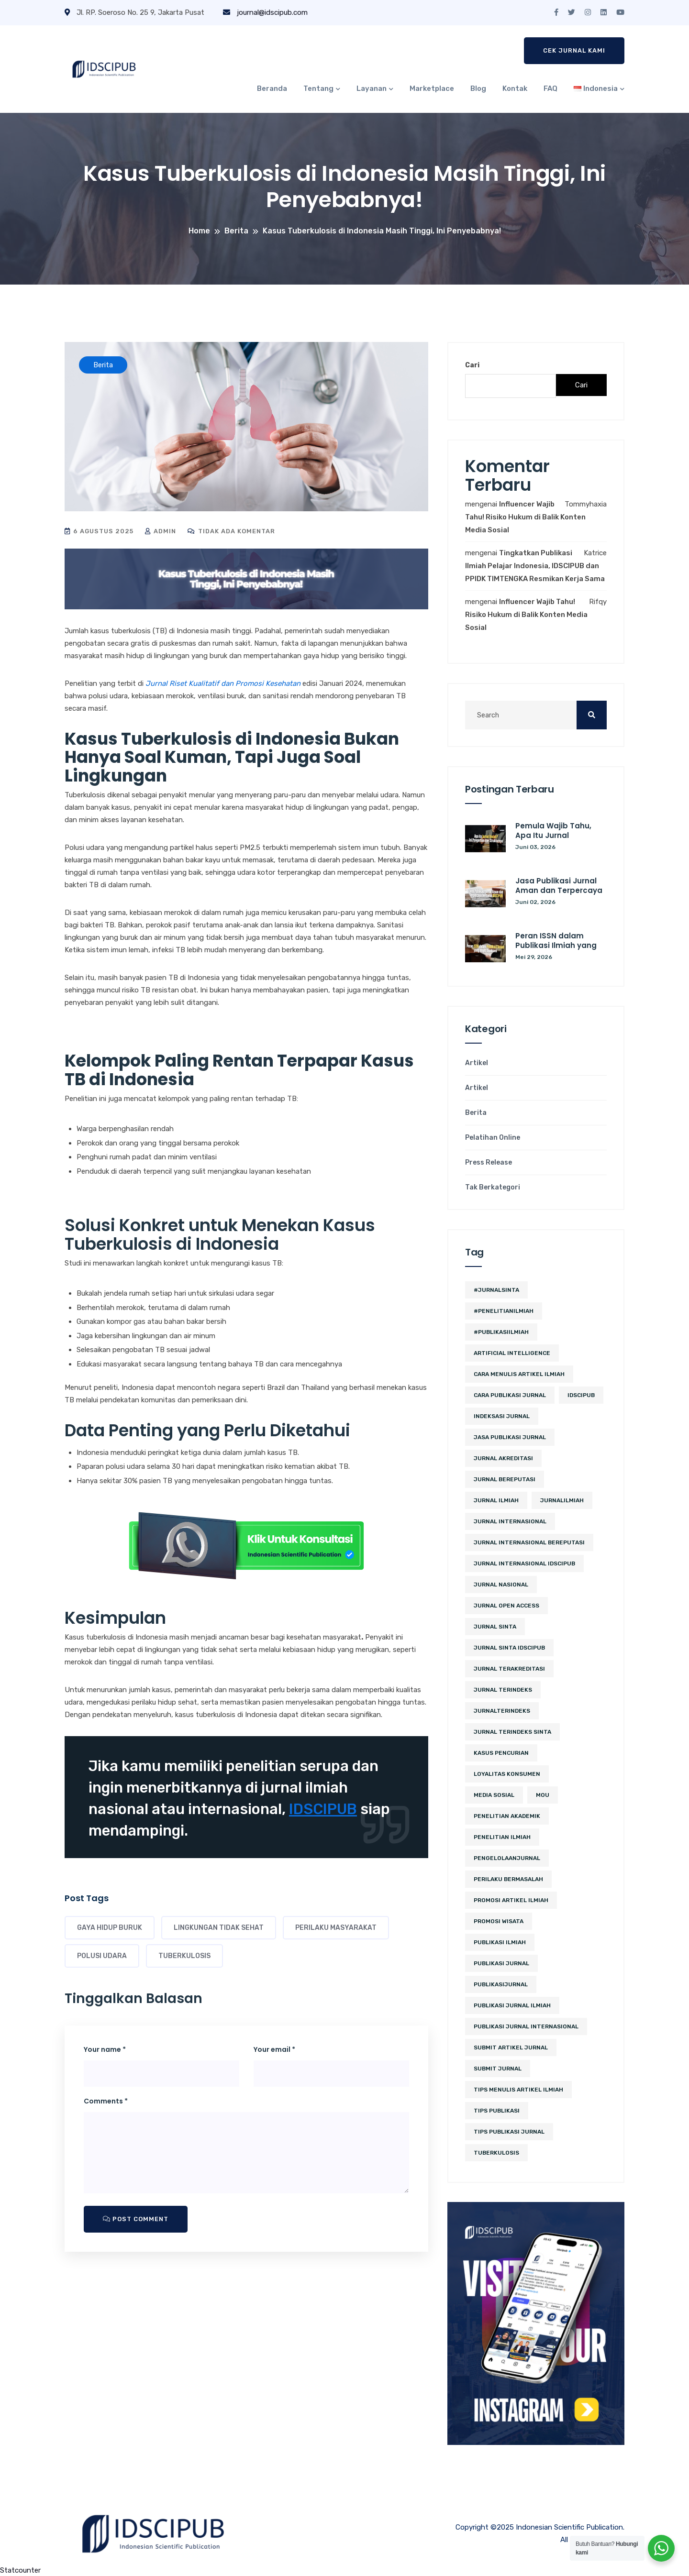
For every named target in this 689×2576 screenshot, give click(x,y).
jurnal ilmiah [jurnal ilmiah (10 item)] (496, 1500)
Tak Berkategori (492, 1187)
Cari (472, 365)
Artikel (476, 1063)
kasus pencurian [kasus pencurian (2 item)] (501, 1753)
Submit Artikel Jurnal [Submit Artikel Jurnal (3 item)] (511, 2047)
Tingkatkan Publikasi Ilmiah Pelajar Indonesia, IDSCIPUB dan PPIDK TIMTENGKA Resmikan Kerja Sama (535, 566)
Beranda (272, 88)
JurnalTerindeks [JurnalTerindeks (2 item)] (502, 1710)
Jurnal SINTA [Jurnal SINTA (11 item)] (495, 1626)
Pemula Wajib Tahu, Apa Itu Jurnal (553, 830)
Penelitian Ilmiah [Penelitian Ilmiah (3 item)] (502, 1837)
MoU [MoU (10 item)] (542, 1795)
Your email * (274, 2049)
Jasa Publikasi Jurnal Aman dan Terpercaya (558, 885)
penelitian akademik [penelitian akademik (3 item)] (507, 1816)
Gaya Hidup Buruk (109, 1928)
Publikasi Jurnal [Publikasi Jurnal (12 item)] (501, 1963)
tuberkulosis (184, 1956)
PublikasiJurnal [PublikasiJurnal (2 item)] (501, 1984)
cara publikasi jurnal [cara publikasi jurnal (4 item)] (510, 1395)
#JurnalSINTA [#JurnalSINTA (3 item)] (496, 1290)
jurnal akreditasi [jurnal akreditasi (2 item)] (503, 1458)
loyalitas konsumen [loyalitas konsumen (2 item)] (507, 1774)
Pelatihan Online (492, 1137)
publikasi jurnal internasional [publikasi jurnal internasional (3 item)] (526, 2026)
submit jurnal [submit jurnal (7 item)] (498, 2068)
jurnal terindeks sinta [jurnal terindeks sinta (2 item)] (512, 1731)
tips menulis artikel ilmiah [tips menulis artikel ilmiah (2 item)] (518, 2089)
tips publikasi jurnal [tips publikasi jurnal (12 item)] (509, 2131)
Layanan (371, 88)
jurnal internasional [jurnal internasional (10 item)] (510, 1521)
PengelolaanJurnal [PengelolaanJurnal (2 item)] (507, 1858)
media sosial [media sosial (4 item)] (494, 1795)
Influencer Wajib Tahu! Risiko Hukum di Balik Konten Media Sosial (525, 517)
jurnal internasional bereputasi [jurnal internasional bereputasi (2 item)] (529, 1542)
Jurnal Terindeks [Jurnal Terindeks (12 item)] (503, 1689)
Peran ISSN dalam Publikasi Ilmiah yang (556, 940)
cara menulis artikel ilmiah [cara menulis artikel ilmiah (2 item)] (519, 1374)
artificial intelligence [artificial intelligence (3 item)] (512, 1353)
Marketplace (432, 88)
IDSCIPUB (323, 1809)
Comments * (106, 2101)
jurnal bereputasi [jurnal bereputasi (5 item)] (504, 1479)
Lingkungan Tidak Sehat (219, 1928)
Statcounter (20, 2570)
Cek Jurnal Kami (574, 50)
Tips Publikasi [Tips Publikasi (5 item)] (497, 2110)
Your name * (105, 2049)
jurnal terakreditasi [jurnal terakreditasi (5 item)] (509, 1668)
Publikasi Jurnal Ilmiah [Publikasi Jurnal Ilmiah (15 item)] (512, 2005)
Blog (478, 88)
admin (160, 531)
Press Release (488, 1162)
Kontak (514, 88)
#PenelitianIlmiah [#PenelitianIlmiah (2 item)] (503, 1311)
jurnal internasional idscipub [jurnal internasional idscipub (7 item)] (524, 1563)
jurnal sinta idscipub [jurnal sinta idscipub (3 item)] (509, 1647)
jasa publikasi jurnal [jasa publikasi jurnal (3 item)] (510, 1437)
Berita (476, 1113)
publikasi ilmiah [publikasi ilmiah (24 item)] (500, 1942)
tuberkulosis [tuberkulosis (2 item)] (496, 2152)
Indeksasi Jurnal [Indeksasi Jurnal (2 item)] (502, 1416)
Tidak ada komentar (231, 531)
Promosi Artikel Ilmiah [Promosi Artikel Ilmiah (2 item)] (511, 1900)
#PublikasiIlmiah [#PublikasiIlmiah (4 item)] (501, 1332)
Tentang (318, 88)
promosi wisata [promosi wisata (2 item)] (498, 1921)
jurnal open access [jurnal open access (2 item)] (506, 1605)
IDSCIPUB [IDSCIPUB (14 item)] (581, 1395)
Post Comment (135, 2219)
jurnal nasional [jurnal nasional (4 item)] (501, 1584)
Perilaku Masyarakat (336, 1928)
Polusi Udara (102, 1956)
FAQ (550, 88)
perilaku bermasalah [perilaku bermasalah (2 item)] (508, 1879)
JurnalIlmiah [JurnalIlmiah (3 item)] (562, 1500)
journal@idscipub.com (265, 12)
